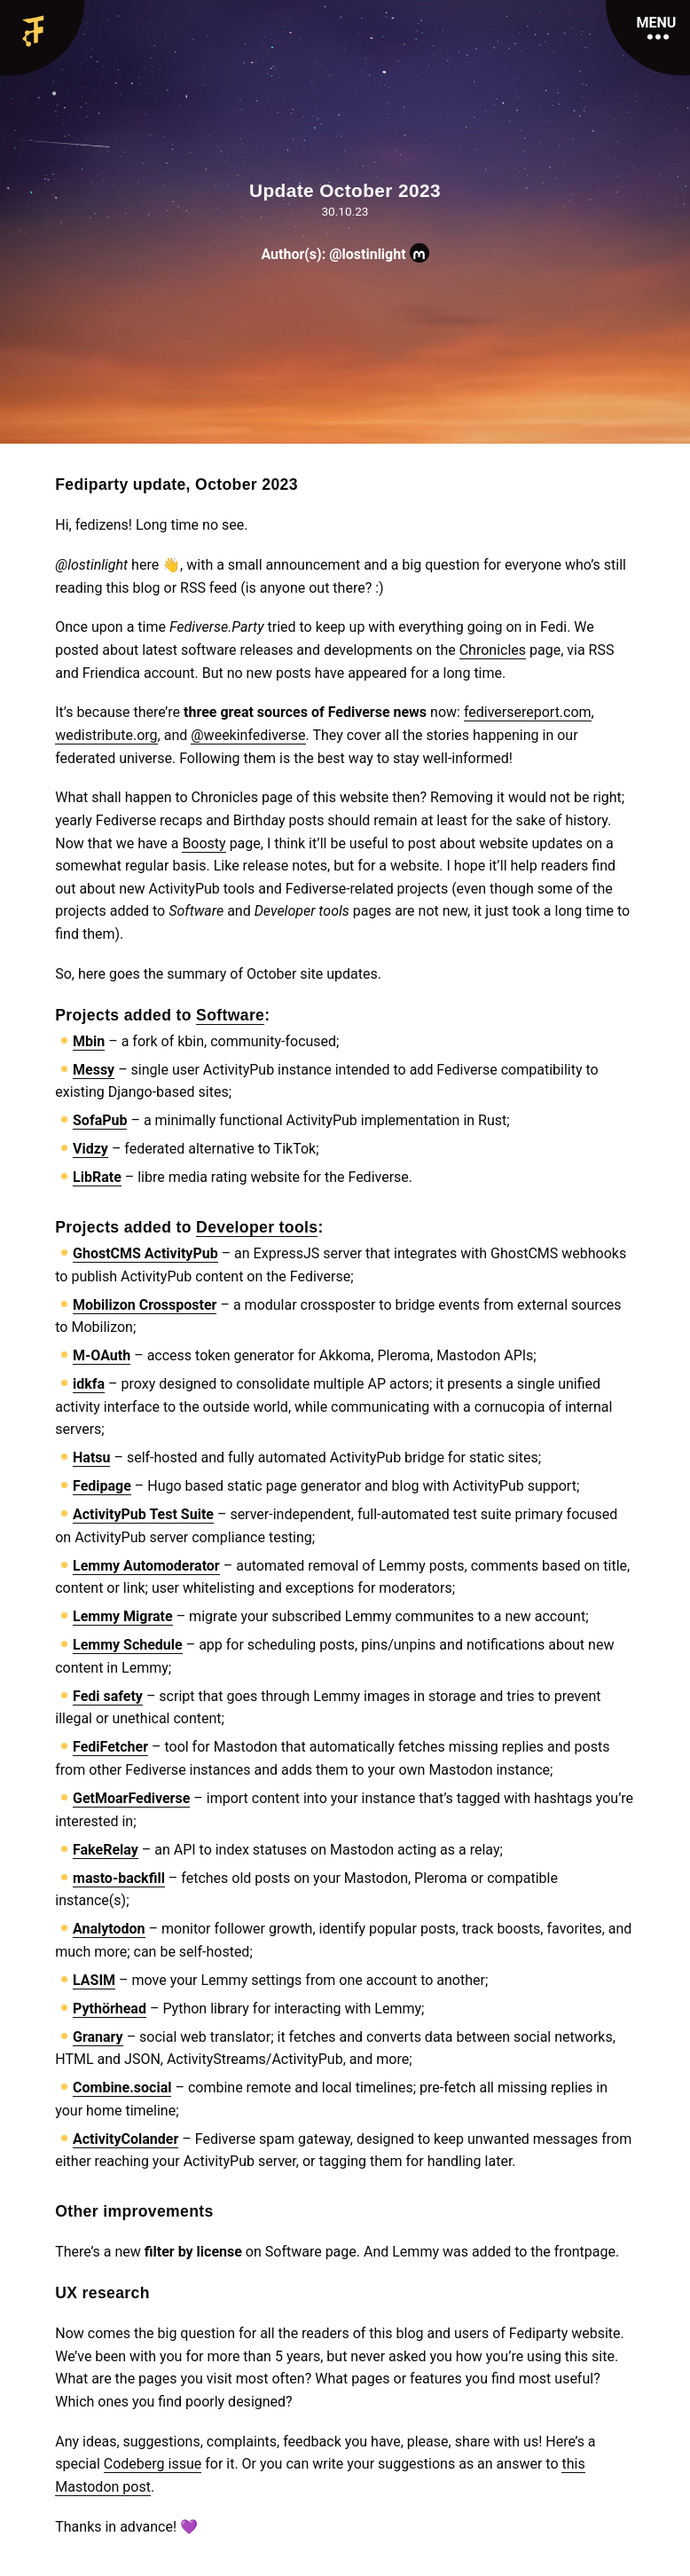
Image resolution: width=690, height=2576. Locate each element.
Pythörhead (109, 2008)
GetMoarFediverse (131, 1798)
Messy (93, 1069)
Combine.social (122, 2087)
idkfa (89, 1383)
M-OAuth (101, 1355)
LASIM (94, 1980)
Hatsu (91, 1457)
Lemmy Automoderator (146, 1565)
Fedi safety (108, 1696)
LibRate (97, 1177)
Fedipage (102, 1485)
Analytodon (109, 1928)
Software (230, 1015)
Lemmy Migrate (123, 1616)
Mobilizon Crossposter (144, 1304)
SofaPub (100, 1120)
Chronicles (492, 650)
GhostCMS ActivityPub (145, 1253)
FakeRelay (105, 1849)
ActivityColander (125, 2139)
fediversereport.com (528, 712)
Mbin (89, 1041)
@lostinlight (378, 254)
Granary (98, 2037)
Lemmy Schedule (128, 1644)
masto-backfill (119, 1878)
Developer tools (257, 1227)
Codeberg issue (152, 2463)
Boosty (203, 843)
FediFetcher (110, 1746)
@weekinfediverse (248, 735)
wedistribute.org (106, 735)
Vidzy (90, 1148)
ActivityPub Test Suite (143, 1514)
